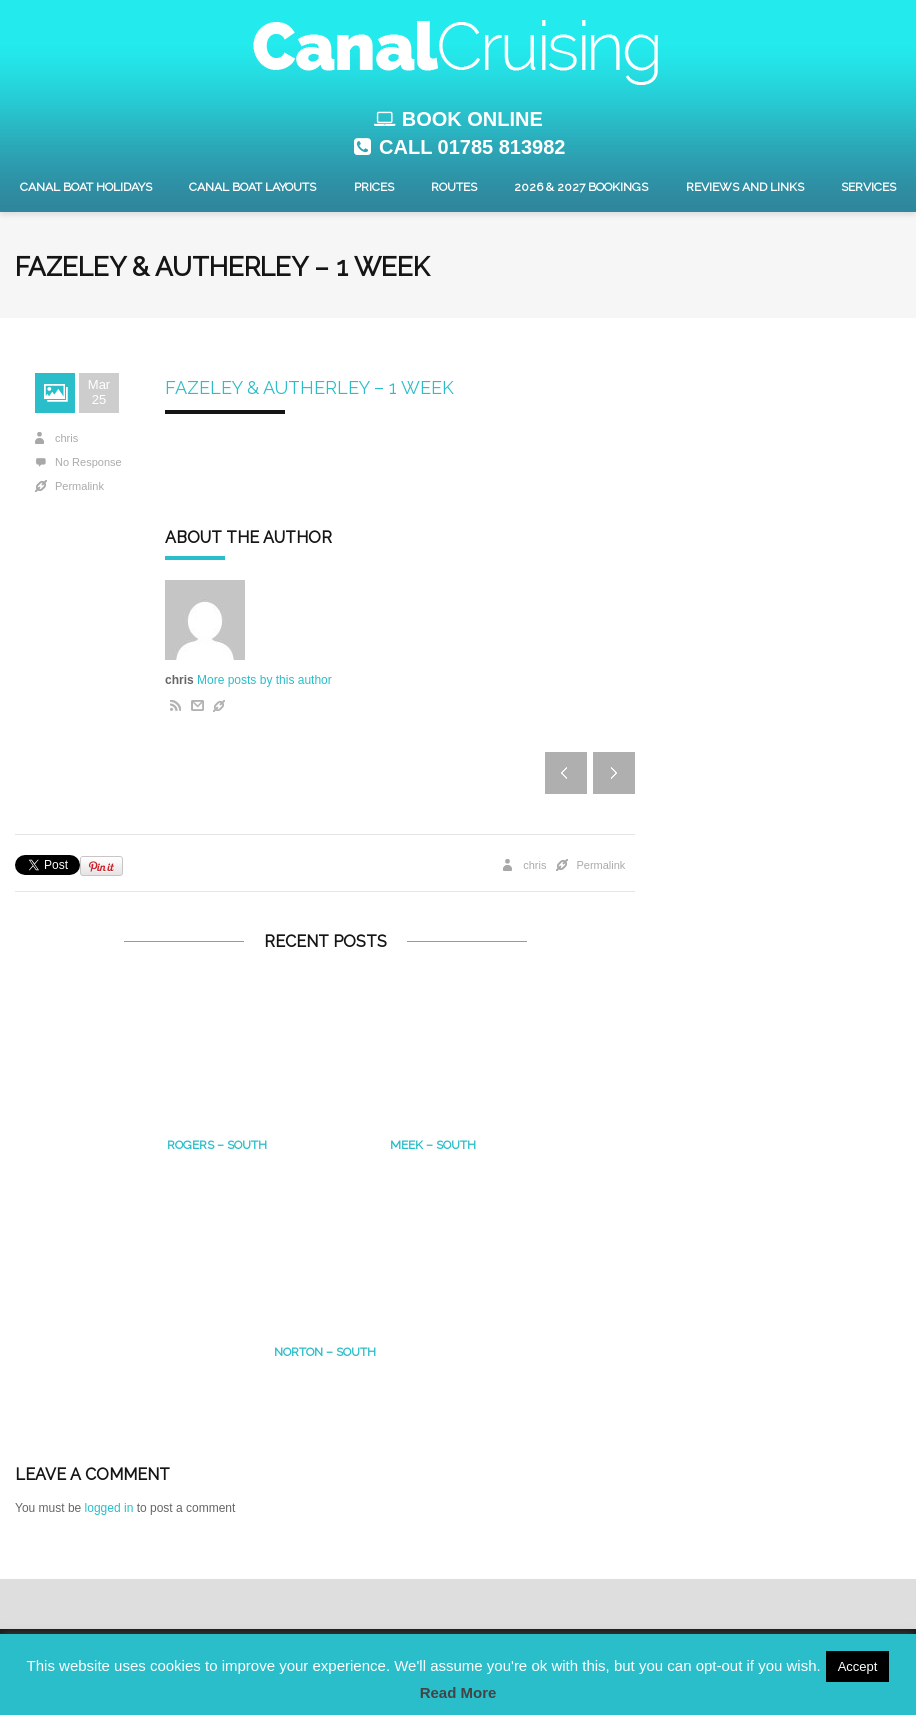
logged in (109, 1508)
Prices (374, 187)
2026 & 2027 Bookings (581, 187)
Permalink (79, 486)
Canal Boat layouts (252, 187)
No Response (88, 462)
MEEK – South (433, 1145)
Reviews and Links (745, 187)
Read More (458, 1692)
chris (66, 438)
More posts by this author (264, 680)
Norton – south (325, 1352)
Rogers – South (217, 1145)
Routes (454, 187)
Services (868, 187)
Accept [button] (858, 1666)
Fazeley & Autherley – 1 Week (309, 387)
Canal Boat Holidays (86, 187)
